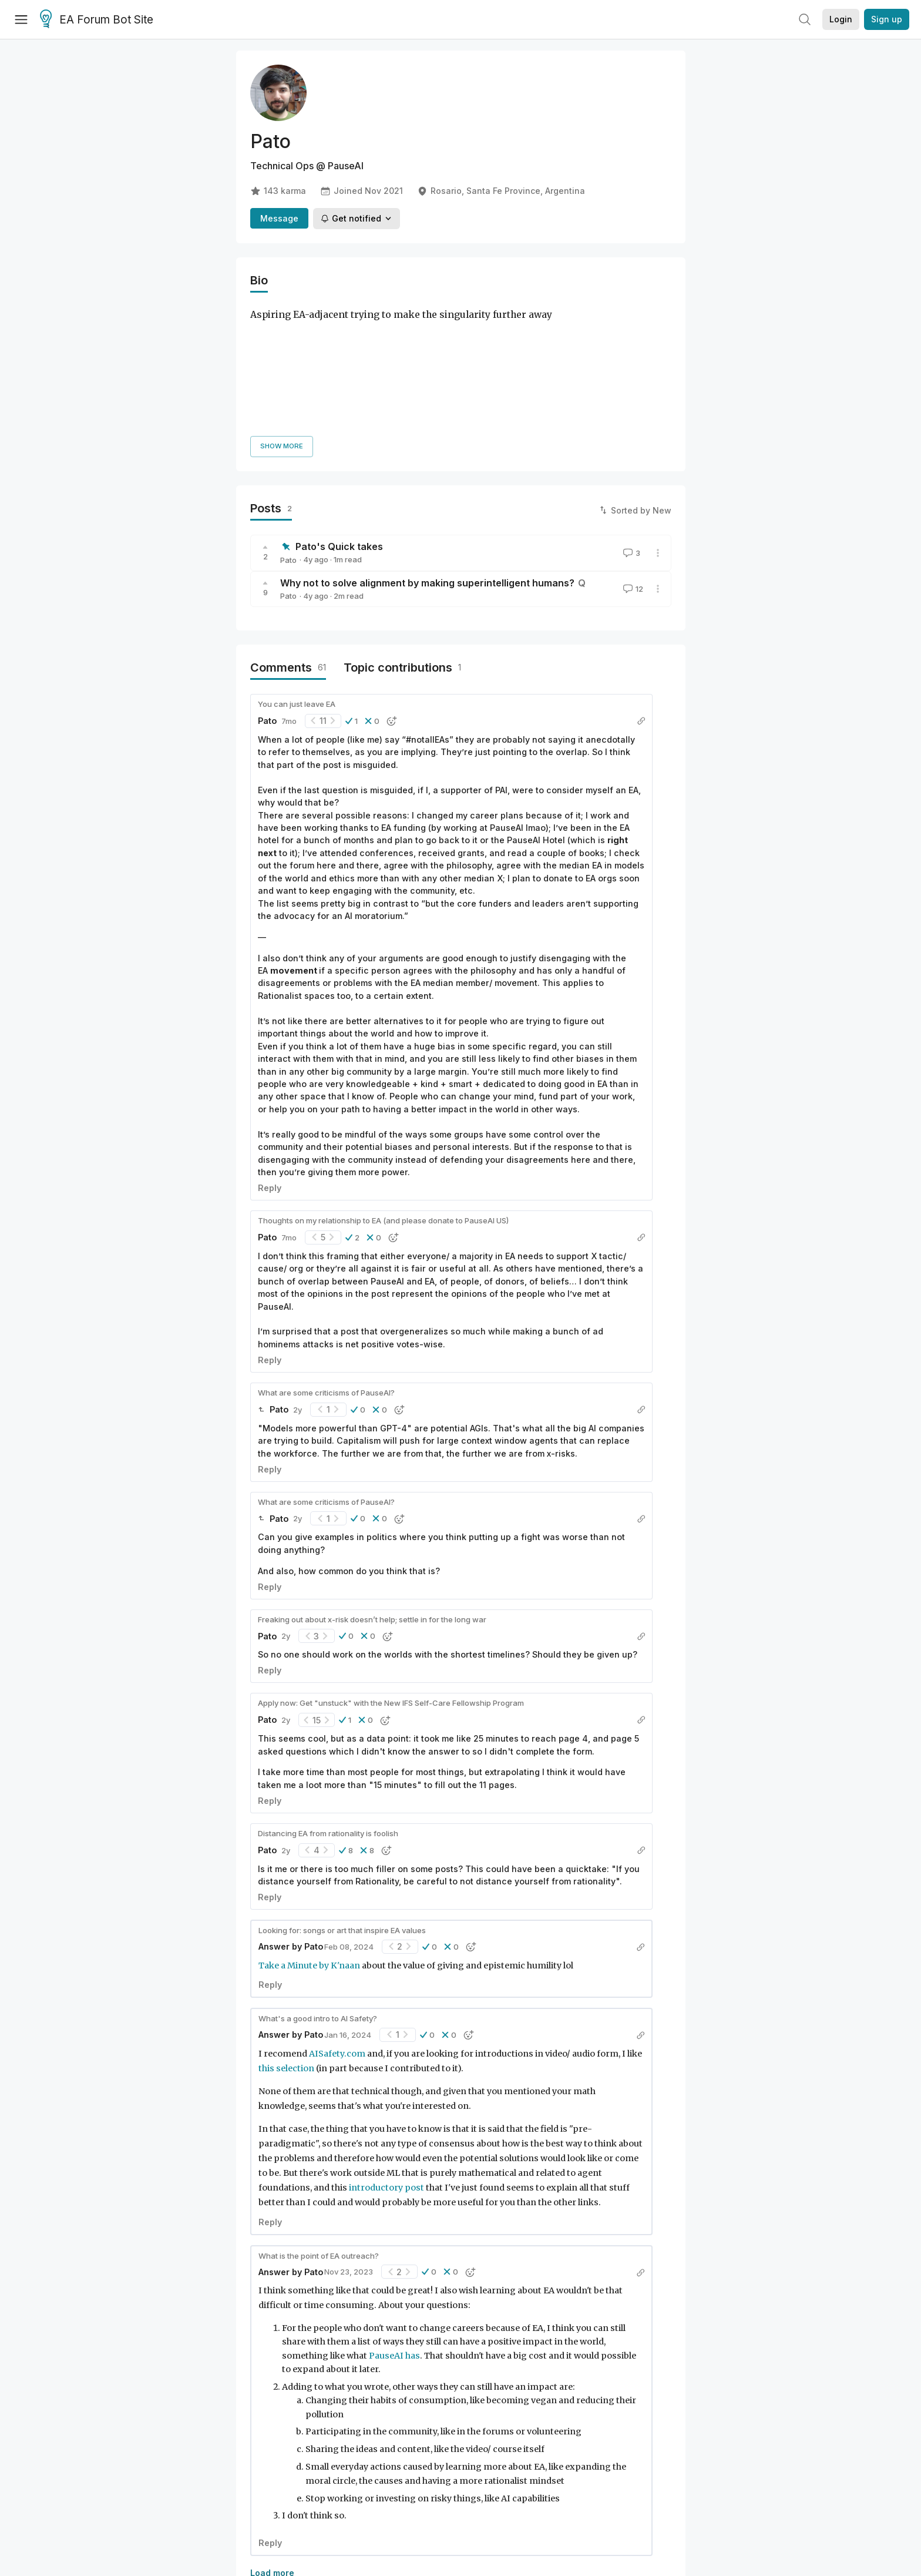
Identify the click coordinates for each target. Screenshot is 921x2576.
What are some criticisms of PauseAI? (326, 1258)
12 (632, 455)
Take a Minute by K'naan (310, 1831)
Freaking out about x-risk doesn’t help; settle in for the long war (372, 1485)
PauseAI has (394, 2221)
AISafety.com (338, 1919)
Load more (272, 2439)
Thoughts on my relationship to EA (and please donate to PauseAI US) (383, 1086)
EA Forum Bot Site (96, 20)
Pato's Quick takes (339, 412)
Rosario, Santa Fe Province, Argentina (501, 191)
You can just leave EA (296, 569)
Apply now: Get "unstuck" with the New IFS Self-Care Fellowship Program (391, 1569)
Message (279, 218)
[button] (351, 586)
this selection (286, 1933)
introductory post (386, 2053)
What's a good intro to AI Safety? (317, 1884)
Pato (288, 425)
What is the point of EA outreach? (318, 2121)
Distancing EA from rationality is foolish (328, 1698)
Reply (269, 1053)
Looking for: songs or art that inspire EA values (342, 1795)
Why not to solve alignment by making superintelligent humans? (427, 448)
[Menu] (21, 19)
